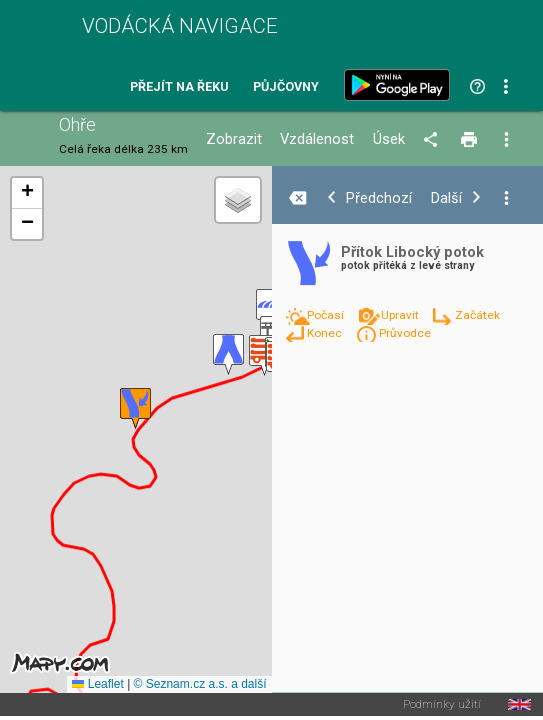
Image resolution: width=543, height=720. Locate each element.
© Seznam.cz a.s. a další (200, 684)
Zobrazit (234, 139)
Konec (326, 333)
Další (446, 198)
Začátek (477, 315)
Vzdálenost (317, 139)
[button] (228, 354)
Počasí (327, 315)
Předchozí (379, 198)
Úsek (389, 139)
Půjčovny (286, 87)
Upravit (401, 315)
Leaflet (97, 684)
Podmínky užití (442, 705)
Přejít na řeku (179, 87)
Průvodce (405, 333)
